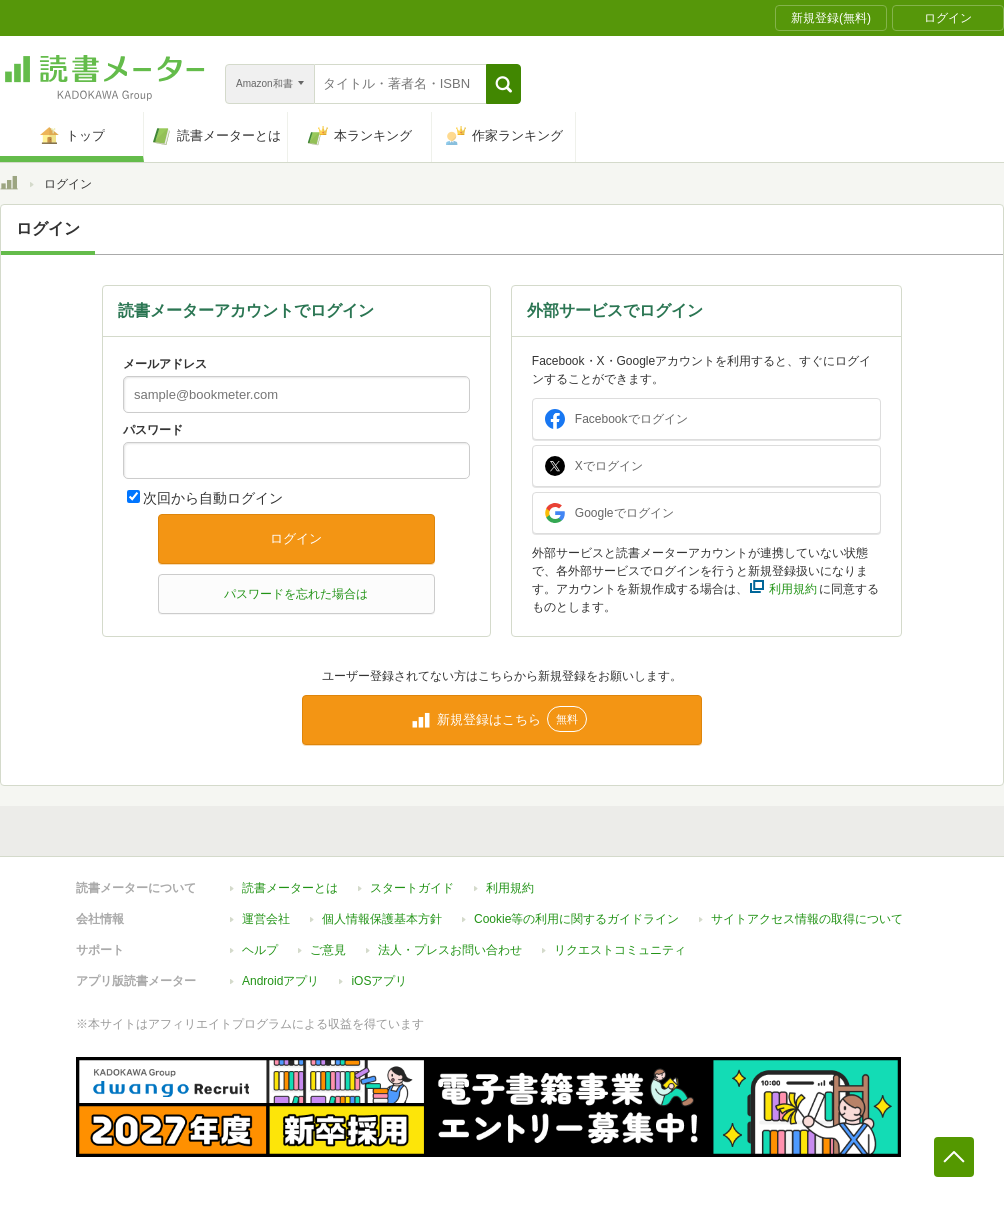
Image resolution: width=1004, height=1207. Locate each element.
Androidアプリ (280, 981)
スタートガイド (412, 888)
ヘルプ (260, 950)
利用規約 (510, 888)
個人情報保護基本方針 (382, 919)
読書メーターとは (290, 888)
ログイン (296, 538)
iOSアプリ (379, 981)
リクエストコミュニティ (620, 950)
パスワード (153, 430)
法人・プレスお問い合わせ (450, 950)
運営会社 (266, 919)
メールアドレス (165, 364)
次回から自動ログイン (213, 498)
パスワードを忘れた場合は (296, 594)
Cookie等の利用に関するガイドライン (576, 919)
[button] (503, 84)
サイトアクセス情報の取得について (807, 919)
